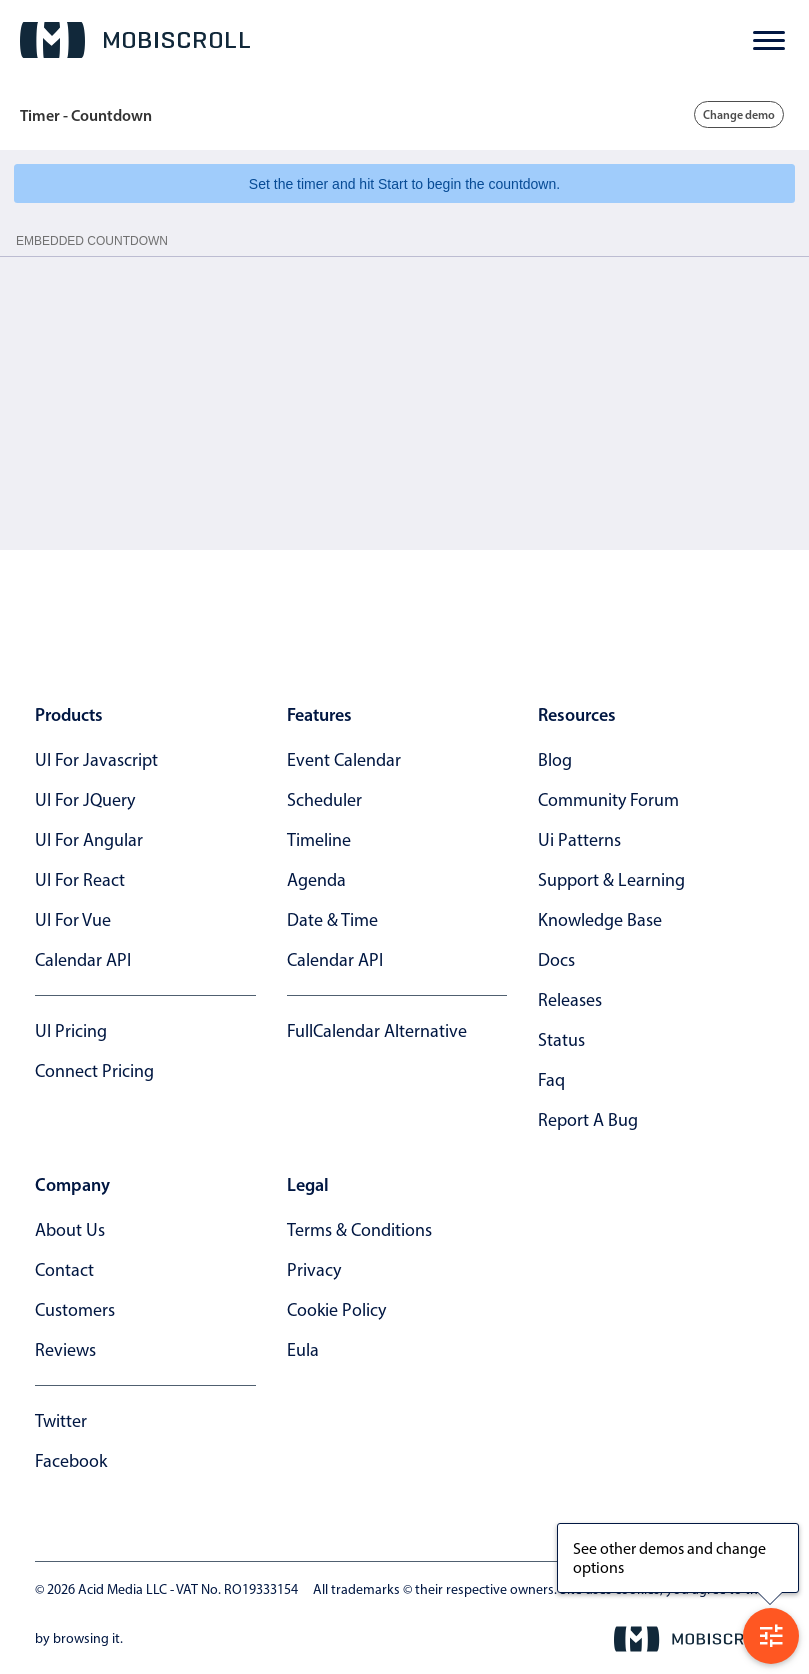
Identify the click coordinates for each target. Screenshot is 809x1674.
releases (570, 1000)
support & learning (611, 880)
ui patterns (579, 840)
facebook (71, 1461)
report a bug (588, 1120)
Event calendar (344, 760)
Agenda (316, 880)
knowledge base (600, 920)
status (561, 1040)
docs (556, 960)
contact (64, 1270)
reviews (65, 1350)
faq (551, 1080)
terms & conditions (359, 1230)
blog (555, 760)
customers (75, 1310)
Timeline (319, 840)
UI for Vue (73, 920)
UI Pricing (71, 1031)
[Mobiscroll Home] (135, 40)
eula (303, 1350)
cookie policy (336, 1310)
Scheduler (324, 800)
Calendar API (83, 960)
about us (70, 1230)
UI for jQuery (85, 800)
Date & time (332, 920)
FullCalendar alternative (377, 1031)
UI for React (80, 880)
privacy (314, 1270)
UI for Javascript (96, 760)
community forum (608, 800)
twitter (61, 1421)
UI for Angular (89, 840)
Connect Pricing (94, 1071)
